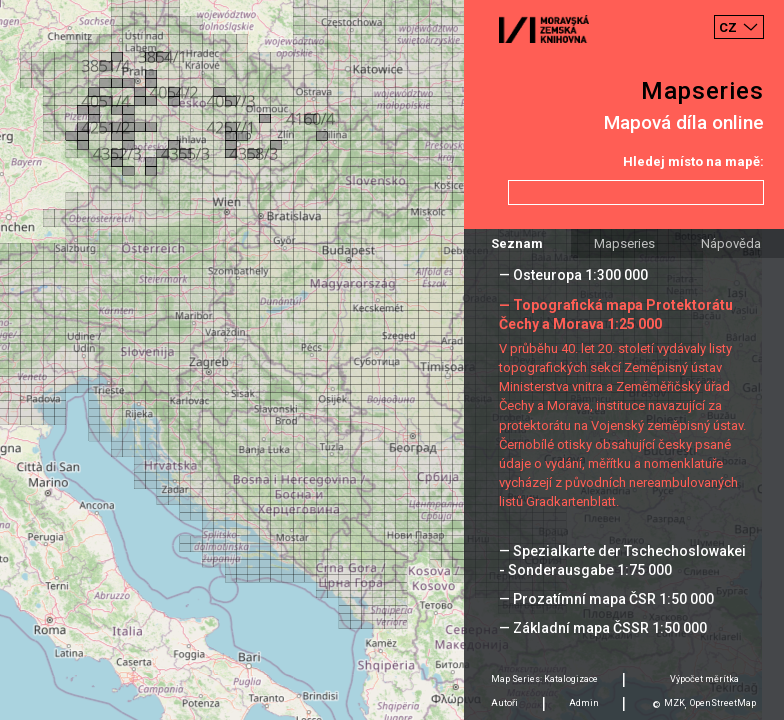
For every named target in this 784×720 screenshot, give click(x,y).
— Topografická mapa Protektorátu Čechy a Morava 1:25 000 (616, 314)
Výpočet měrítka (704, 679)
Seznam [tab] (517, 243)
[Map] (392, 360)
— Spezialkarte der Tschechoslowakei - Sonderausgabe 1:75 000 (622, 560)
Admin (584, 703)
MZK (674, 703)
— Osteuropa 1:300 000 (573, 275)
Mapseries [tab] (624, 243)
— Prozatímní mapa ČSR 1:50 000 (606, 599)
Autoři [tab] (504, 703)
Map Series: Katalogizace (544, 679)
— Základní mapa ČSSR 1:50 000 (603, 628)
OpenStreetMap (723, 703)
